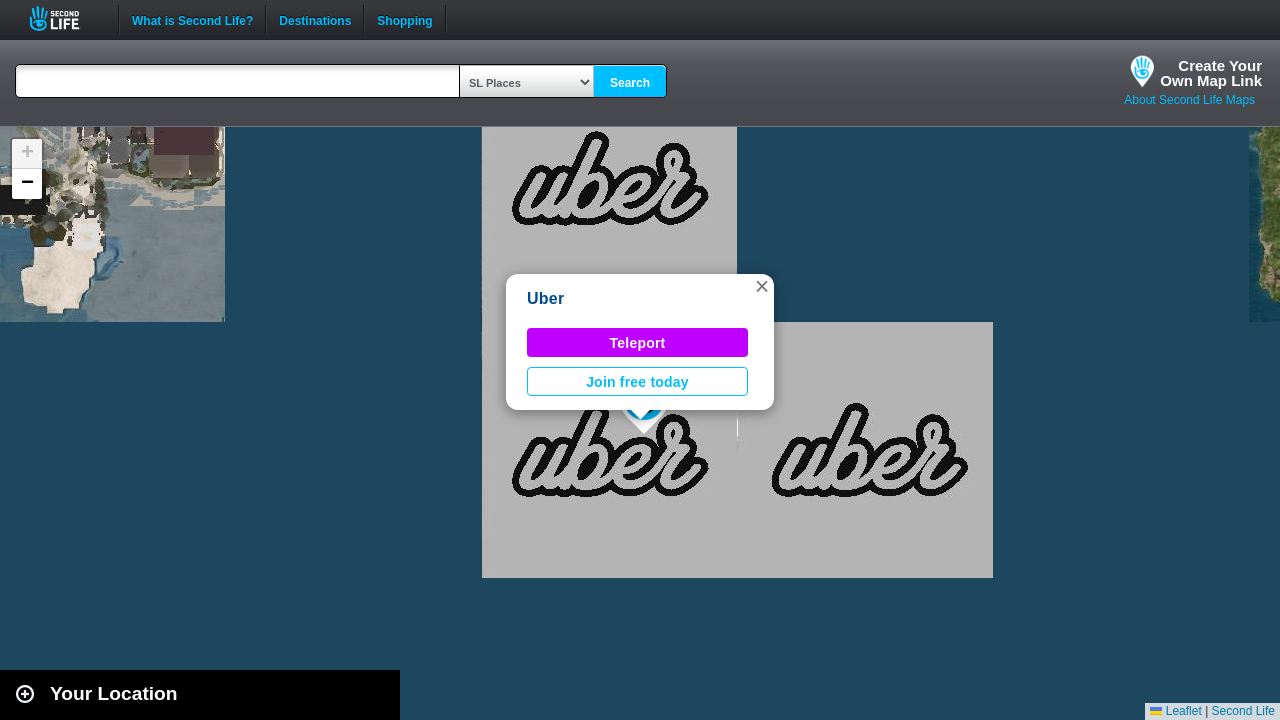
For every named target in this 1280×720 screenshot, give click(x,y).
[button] (762, 286)
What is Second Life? (192, 19)
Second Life (65, 18)
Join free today (637, 382)
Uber (545, 298)
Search (630, 83)
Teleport (638, 343)
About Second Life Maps (1189, 100)
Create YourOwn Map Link (1211, 73)
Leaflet (1175, 711)
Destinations (315, 19)
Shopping (404, 19)
